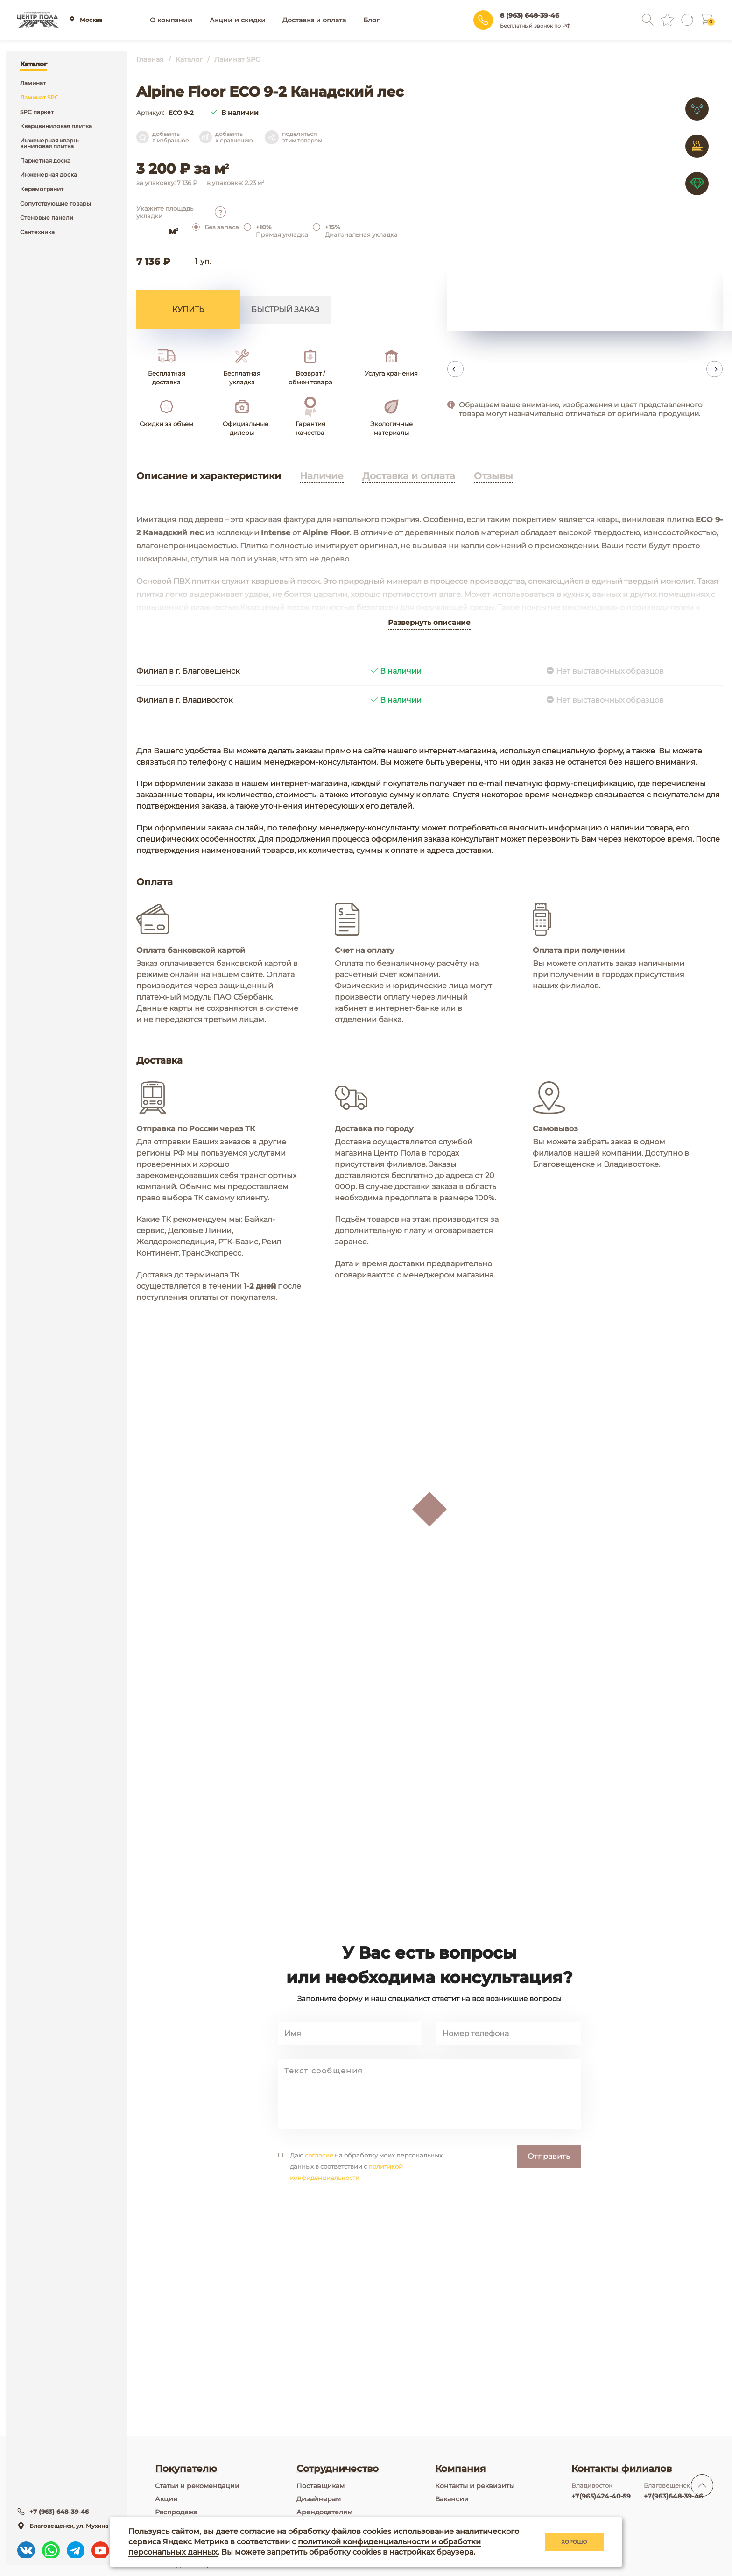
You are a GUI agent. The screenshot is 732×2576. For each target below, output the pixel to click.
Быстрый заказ (285, 309)
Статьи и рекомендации (197, 2486)
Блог (371, 20)
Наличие (322, 476)
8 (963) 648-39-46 (529, 15)
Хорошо (574, 2542)
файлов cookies (361, 2531)
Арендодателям (324, 2512)
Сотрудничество (337, 2468)
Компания (460, 2468)
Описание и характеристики (208, 476)
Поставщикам (320, 2486)
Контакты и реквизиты (474, 2486)
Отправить (549, 2221)
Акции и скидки (238, 20)
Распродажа (176, 2512)
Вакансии (452, 2499)
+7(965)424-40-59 (601, 2496)
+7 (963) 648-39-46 (62, 2510)
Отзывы (493, 476)
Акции (166, 2499)
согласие (319, 2220)
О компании (171, 20)
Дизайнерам (318, 2499)
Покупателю (186, 2468)
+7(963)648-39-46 (673, 2496)
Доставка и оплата (314, 20)
